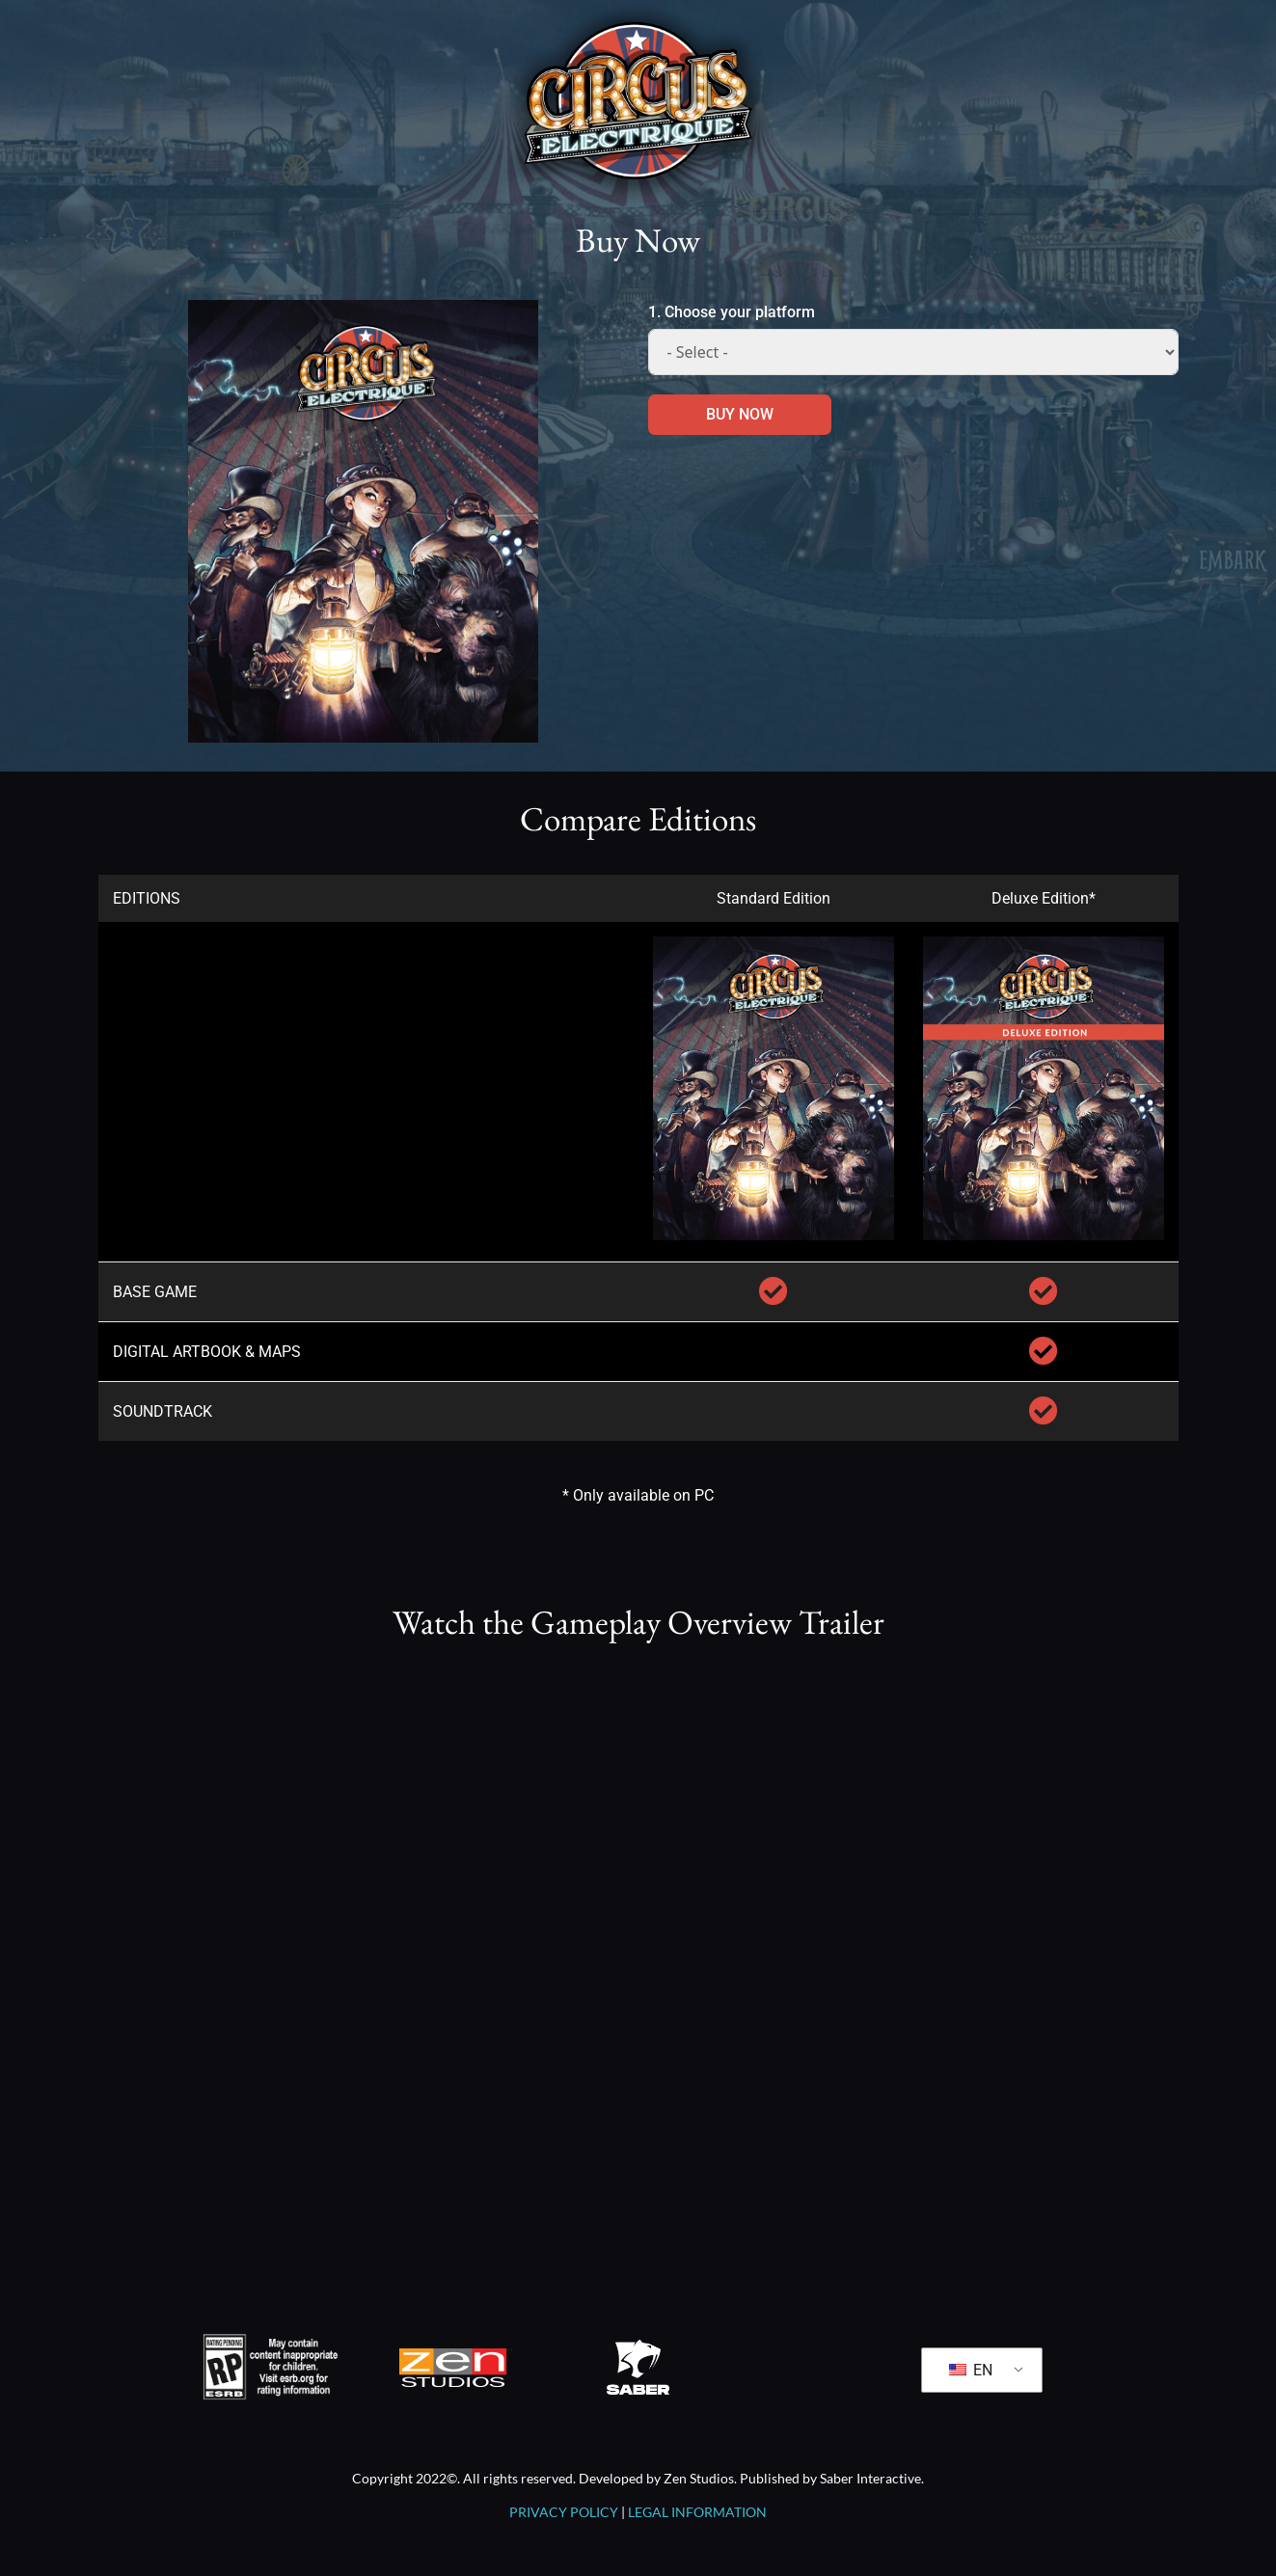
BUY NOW (740, 414)
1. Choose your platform (731, 312)
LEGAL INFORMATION (697, 2512)
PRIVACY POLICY (563, 2512)
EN (970, 2370)
